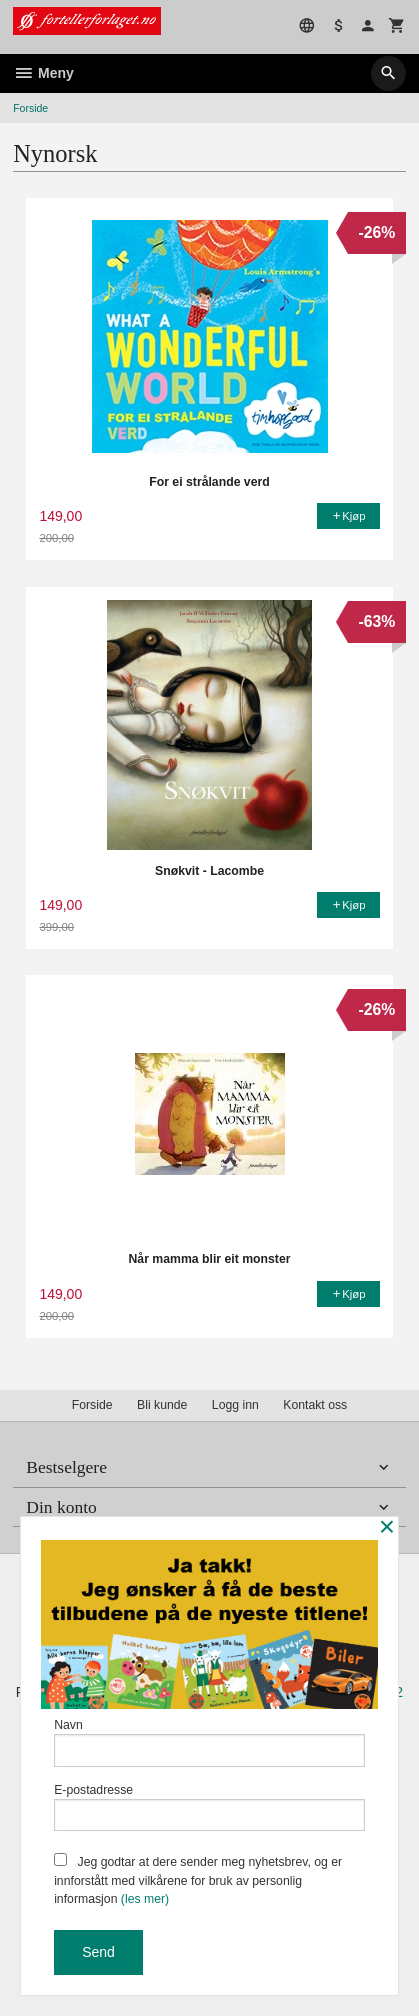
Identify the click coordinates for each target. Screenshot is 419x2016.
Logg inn (235, 1405)
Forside (30, 108)
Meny (43, 73)
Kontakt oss (315, 1405)
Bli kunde (162, 1405)
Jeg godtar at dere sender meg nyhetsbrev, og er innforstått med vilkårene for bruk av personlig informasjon (198, 1879)
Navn (209, 1742)
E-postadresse (209, 1807)
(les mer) (145, 1899)
